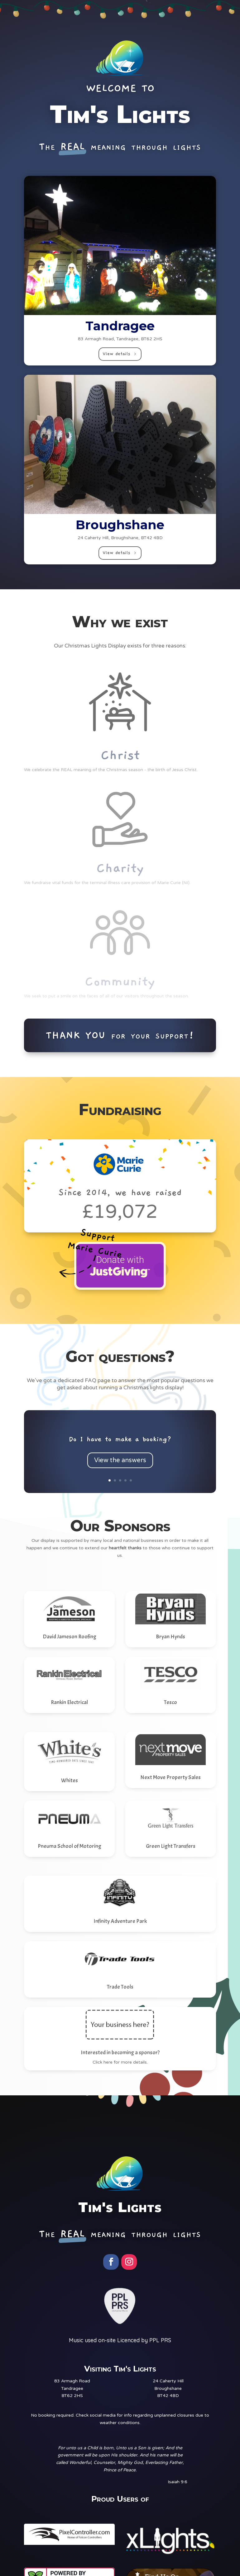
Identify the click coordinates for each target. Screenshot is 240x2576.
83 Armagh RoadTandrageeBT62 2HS (72, 2388)
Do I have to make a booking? (120, 1446)
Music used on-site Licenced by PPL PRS (120, 2340)
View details (116, 353)
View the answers (120, 1467)
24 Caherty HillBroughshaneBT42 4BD (168, 2388)
